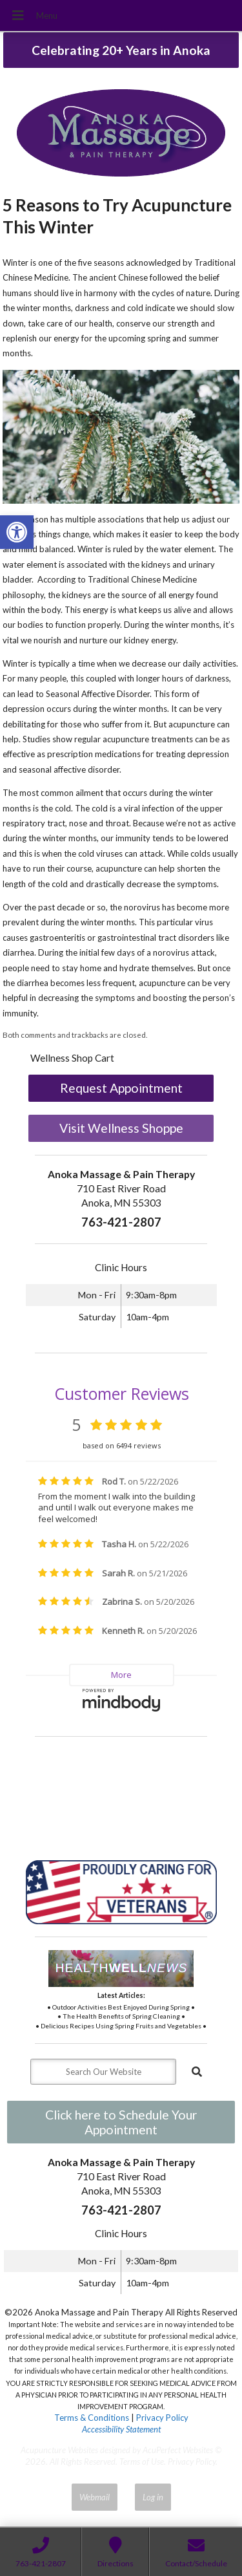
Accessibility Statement (121, 2429)
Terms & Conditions (91, 2417)
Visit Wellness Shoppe (121, 1128)
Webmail (94, 2497)
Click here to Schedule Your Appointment (121, 2122)
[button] (17, 532)
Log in (153, 2497)
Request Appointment (121, 1087)
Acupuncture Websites (59, 2450)
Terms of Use (141, 2461)
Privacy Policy (162, 2417)
